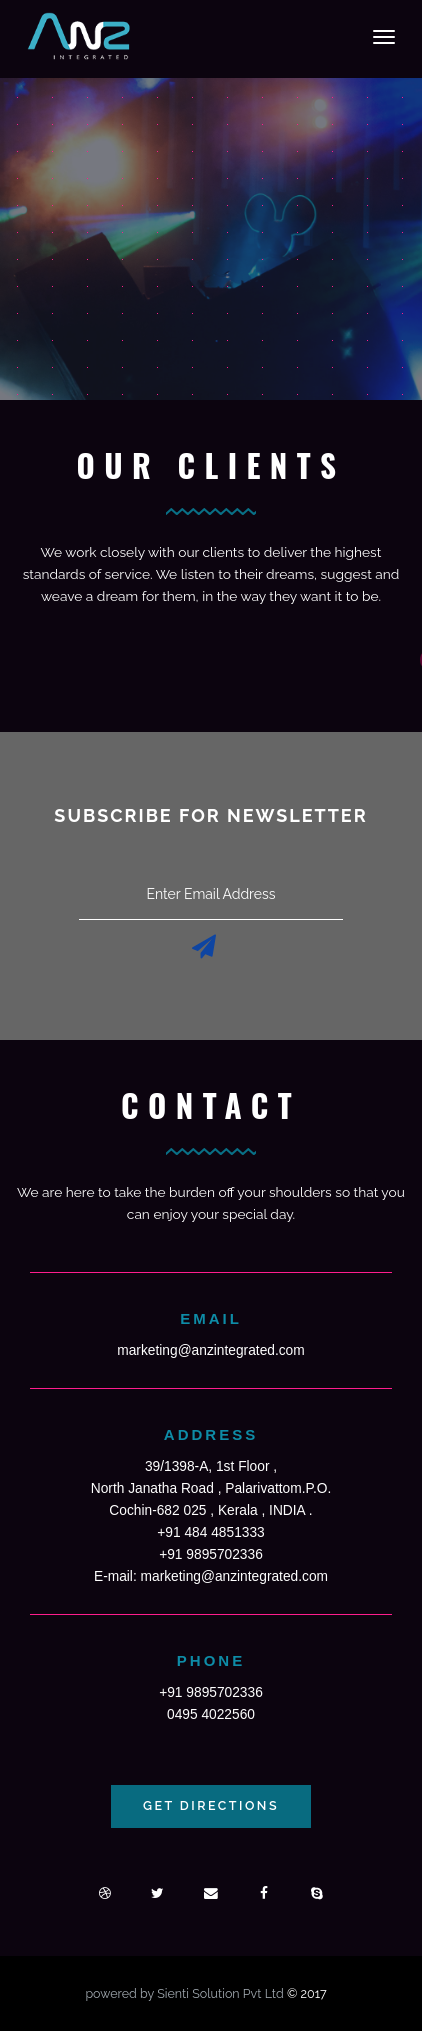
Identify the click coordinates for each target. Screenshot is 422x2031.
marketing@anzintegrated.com (210, 1350)
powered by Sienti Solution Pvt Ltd (186, 1993)
